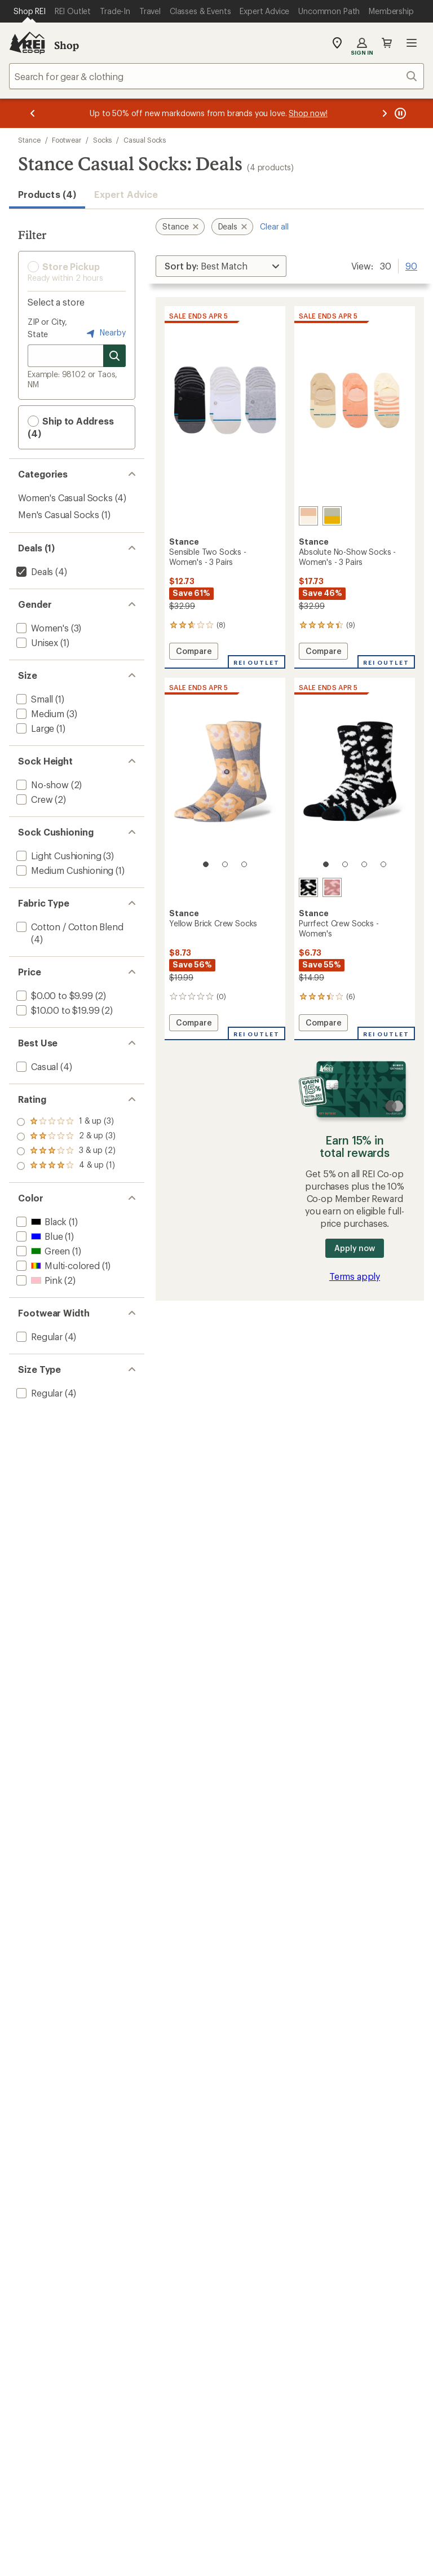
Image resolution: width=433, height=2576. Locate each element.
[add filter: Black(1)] (40, 1221)
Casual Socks (144, 140)
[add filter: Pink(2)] (38, 1280)
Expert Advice (126, 194)
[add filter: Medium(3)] (39, 713)
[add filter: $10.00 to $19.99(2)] (56, 1010)
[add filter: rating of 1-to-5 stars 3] (66, 1166)
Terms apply (354, 1276)
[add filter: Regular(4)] (38, 1336)
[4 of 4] (383, 864)
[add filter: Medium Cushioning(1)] (63, 870)
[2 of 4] (345, 864)
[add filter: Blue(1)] (38, 1236)
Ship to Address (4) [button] (71, 427)
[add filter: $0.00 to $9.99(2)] (53, 995)
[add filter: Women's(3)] (41, 627)
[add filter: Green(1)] (42, 1250)
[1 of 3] (205, 864)
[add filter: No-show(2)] (41, 784)
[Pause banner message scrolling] (399, 113)
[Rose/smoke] (308, 515)
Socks (102, 140)
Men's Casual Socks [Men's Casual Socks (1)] (58, 514)
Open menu (411, 43)
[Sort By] (221, 266)
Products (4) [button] (47, 194)
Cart (387, 43)
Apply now (354, 1248)
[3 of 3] (244, 864)
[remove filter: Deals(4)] (33, 571)
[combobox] (216, 76)
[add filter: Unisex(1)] (36, 642)
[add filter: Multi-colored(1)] (57, 1265)
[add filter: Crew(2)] (33, 799)
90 (411, 265)
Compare (193, 653)
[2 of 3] (225, 864)
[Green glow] (332, 515)
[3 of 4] (364, 864)
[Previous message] (32, 113)
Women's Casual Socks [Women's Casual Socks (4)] (65, 497)
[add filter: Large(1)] (34, 728)
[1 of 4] (325, 864)
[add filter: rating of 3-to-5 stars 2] (66, 1136)
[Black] (308, 887)
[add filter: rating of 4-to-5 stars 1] (66, 1122)
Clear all (274, 226)
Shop (66, 45)
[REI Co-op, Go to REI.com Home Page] (27, 43)
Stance (29, 140)
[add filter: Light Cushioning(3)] (57, 855)
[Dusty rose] (332, 887)
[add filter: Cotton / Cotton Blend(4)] (68, 926)
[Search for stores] (114, 355)
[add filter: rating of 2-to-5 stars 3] (66, 1151)
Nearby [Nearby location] (105, 333)
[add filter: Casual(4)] (36, 1066)
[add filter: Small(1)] (33, 698)
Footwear (66, 140)
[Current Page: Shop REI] (29, 11)
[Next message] (384, 113)
